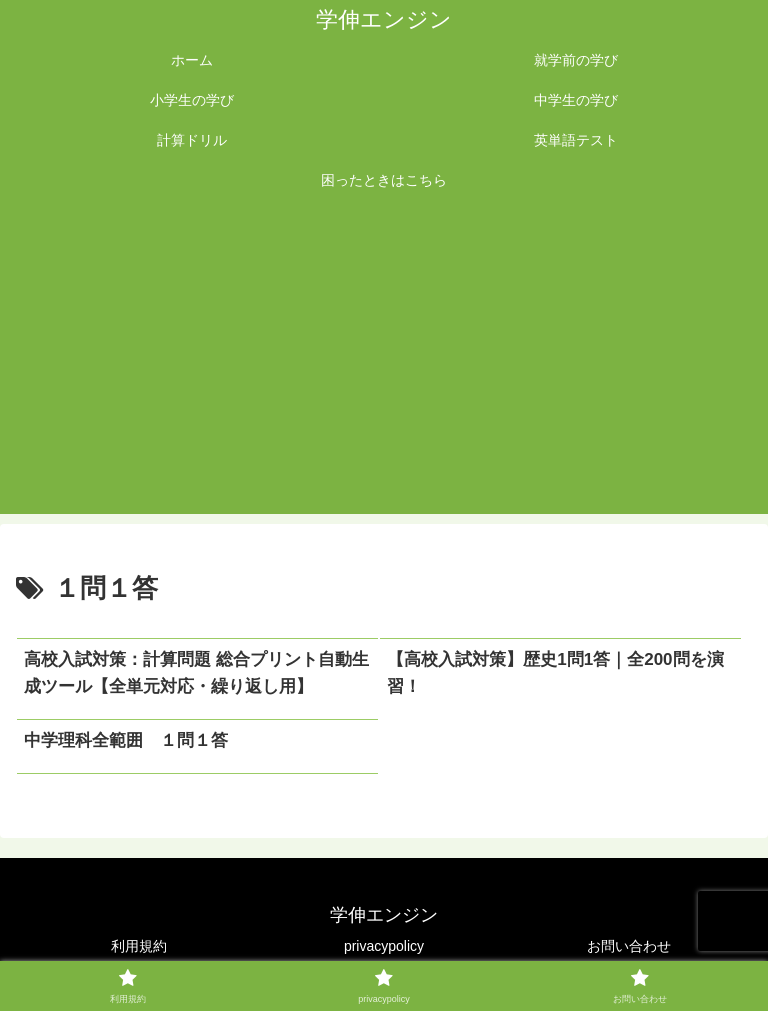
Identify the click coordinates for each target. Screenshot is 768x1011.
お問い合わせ (629, 946)
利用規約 (139, 946)
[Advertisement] (384, 364)
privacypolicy (384, 946)
